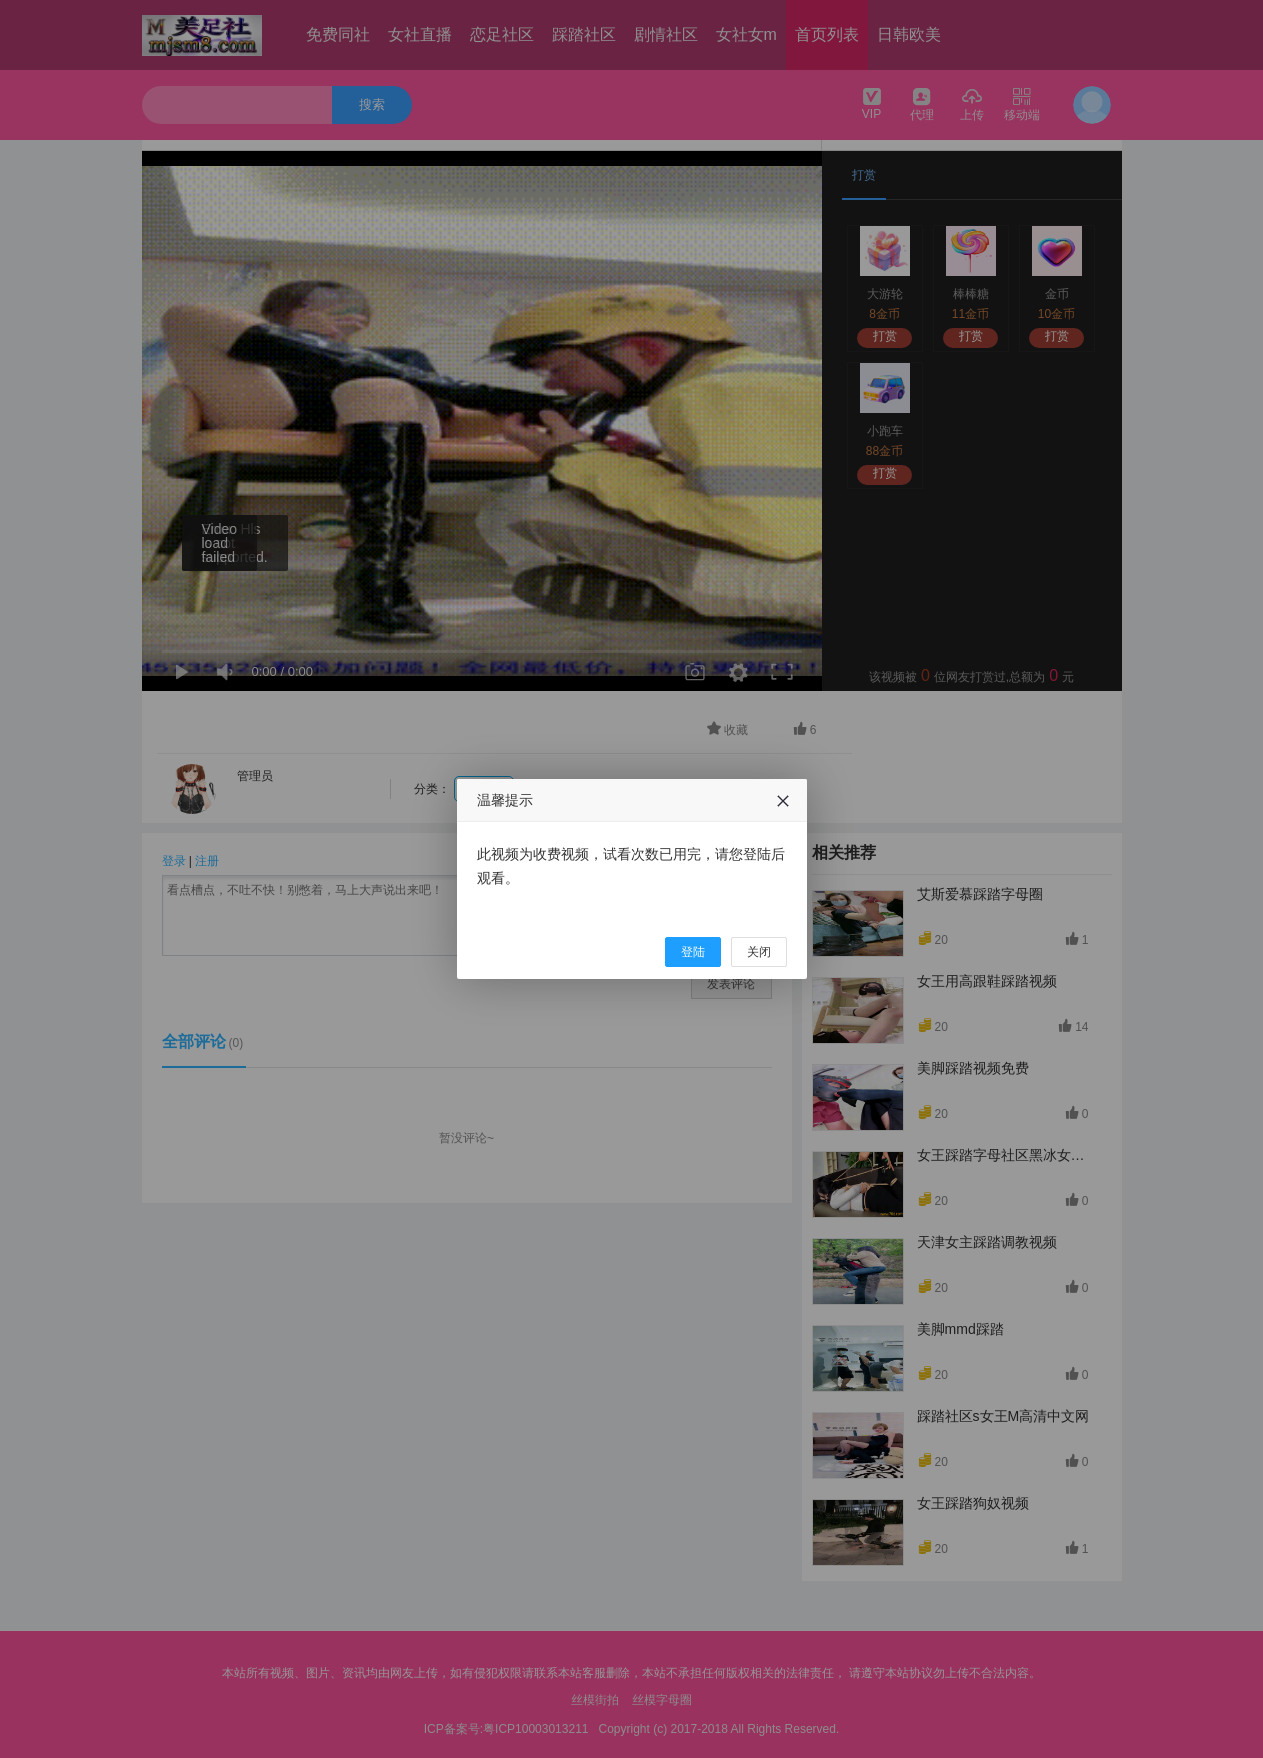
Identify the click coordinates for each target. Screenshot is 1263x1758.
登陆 (693, 952)
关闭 (759, 952)
